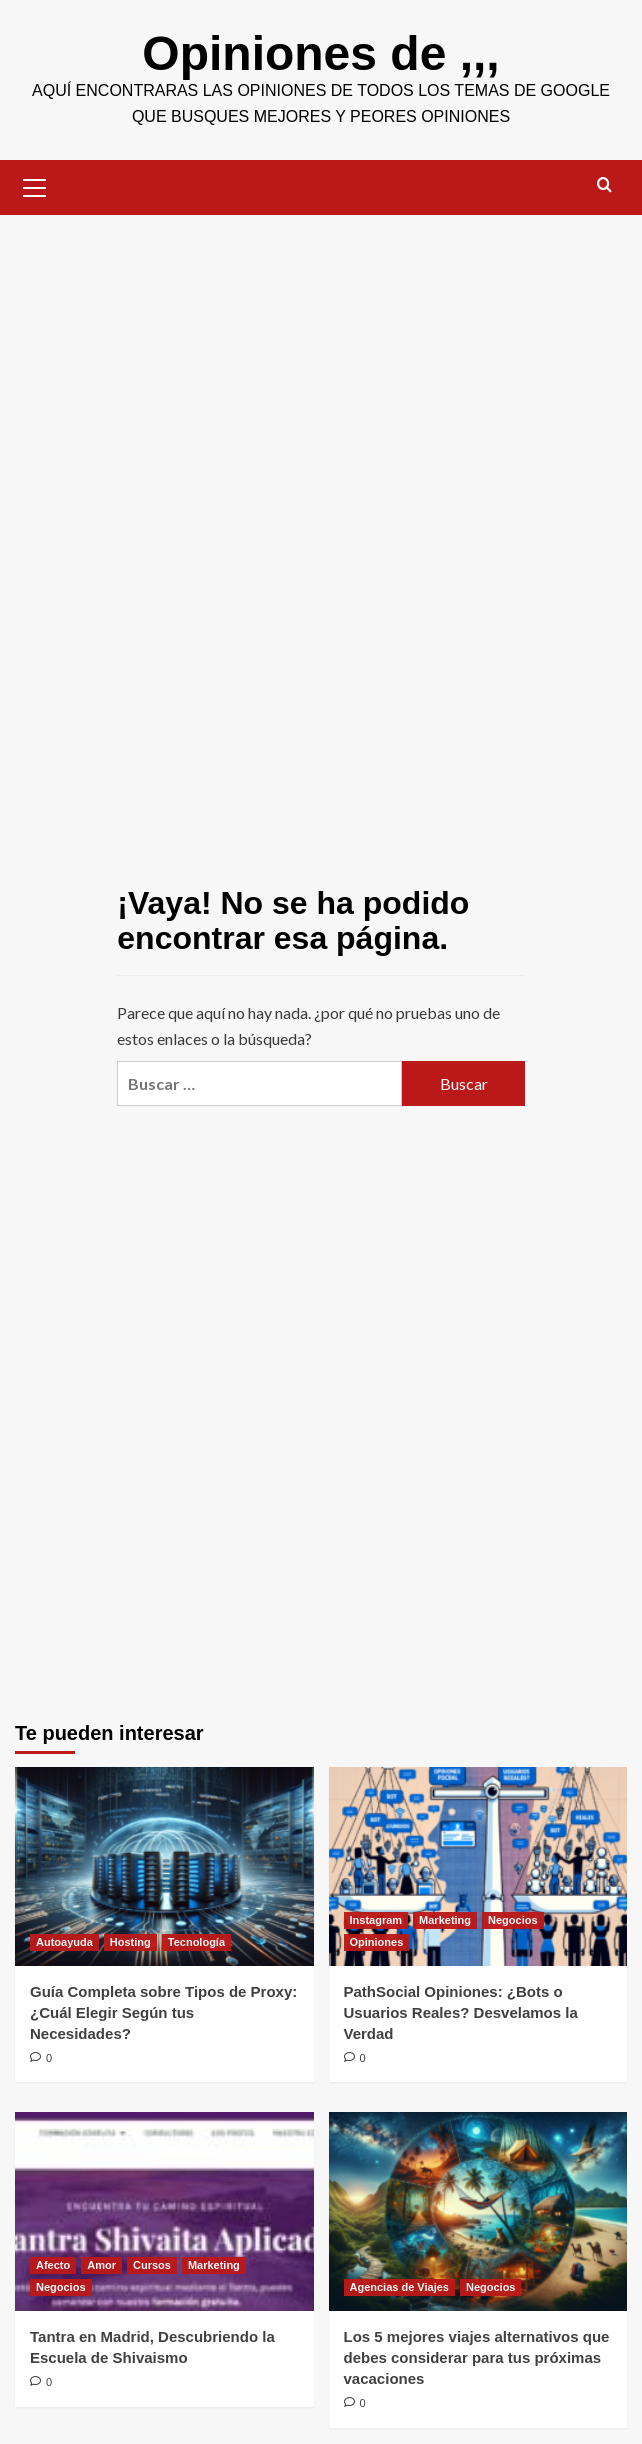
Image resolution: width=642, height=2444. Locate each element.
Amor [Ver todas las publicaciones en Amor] (101, 2265)
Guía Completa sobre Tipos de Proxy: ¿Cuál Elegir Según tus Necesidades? (163, 2012)
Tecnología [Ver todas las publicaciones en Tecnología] (196, 1942)
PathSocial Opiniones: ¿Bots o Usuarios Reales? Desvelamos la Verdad (461, 2012)
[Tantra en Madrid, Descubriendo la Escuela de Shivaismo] (164, 2211)
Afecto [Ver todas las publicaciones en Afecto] (53, 2265)
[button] (35, 185)
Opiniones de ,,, (320, 53)
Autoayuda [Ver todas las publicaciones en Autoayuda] (64, 1942)
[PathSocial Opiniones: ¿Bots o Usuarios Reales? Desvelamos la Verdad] (478, 1866)
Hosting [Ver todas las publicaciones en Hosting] (130, 1942)
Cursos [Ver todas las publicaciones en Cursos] (152, 2265)
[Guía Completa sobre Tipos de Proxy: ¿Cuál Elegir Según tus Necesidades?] (164, 1866)
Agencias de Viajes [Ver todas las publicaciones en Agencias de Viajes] (399, 2287)
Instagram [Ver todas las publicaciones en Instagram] (376, 1920)
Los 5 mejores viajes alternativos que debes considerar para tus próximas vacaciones (477, 2357)
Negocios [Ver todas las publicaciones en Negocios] (513, 1920)
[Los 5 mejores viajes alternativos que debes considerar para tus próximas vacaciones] (478, 2211)
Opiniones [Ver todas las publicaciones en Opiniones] (377, 1942)
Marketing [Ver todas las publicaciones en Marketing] (445, 1920)
